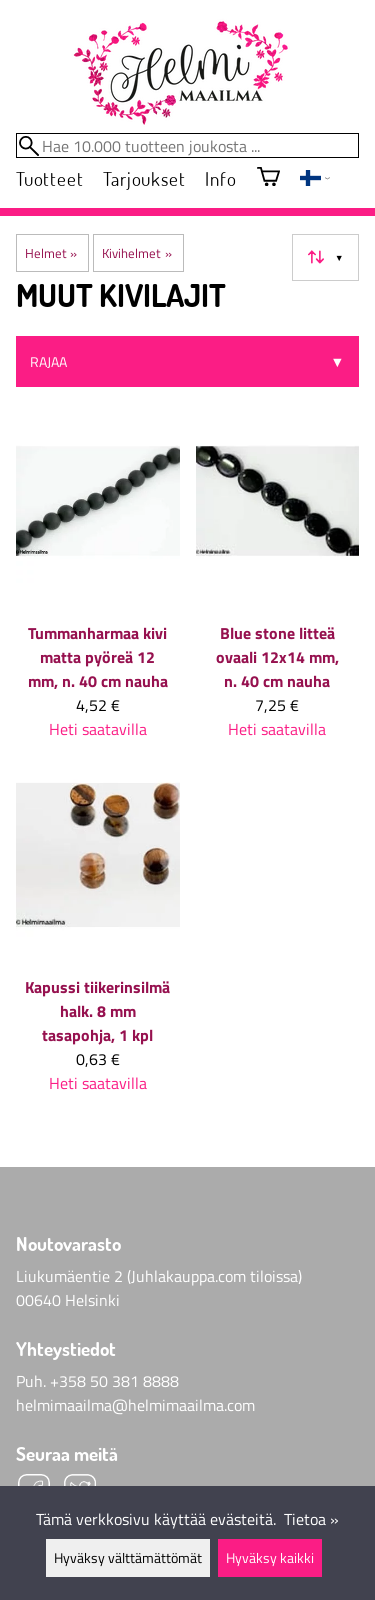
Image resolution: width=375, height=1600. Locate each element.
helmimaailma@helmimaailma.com (135, 1405)
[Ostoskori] (268, 178)
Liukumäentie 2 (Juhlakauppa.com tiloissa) (159, 1276)
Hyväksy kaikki (270, 1558)
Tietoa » (311, 1519)
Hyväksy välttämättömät (128, 1558)
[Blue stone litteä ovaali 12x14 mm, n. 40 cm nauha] (278, 588)
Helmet (51, 253)
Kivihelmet (136, 253)
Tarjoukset (144, 178)
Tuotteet (49, 178)
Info (220, 178)
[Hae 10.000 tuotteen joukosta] (187, 145)
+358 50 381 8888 (114, 1381)
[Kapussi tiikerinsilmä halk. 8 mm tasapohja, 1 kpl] (98, 942)
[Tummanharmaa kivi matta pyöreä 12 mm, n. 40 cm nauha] (98, 588)
